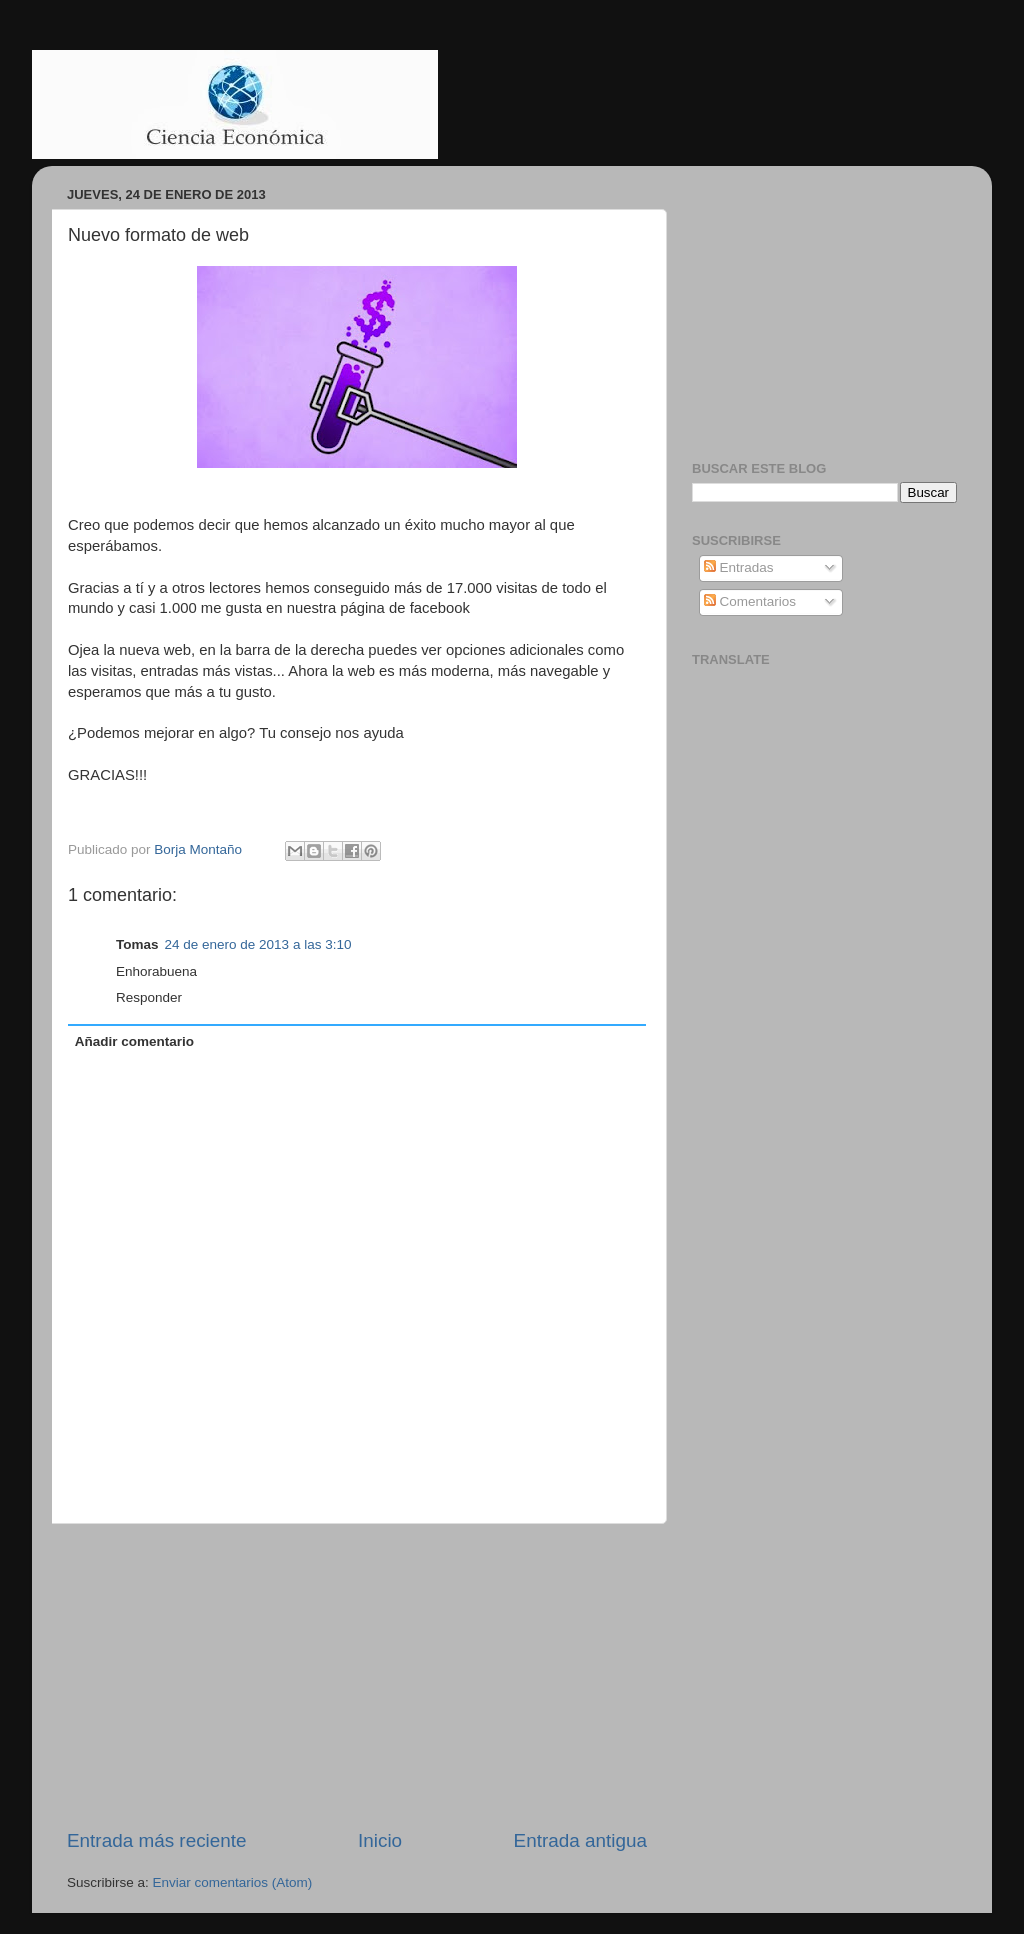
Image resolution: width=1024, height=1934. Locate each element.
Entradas (739, 567)
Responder (149, 997)
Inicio (380, 1840)
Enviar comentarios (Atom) (233, 1882)
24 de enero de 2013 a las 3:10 (258, 944)
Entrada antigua (580, 1840)
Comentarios (750, 601)
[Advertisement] (357, 1676)
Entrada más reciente (157, 1840)
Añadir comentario (134, 1041)
